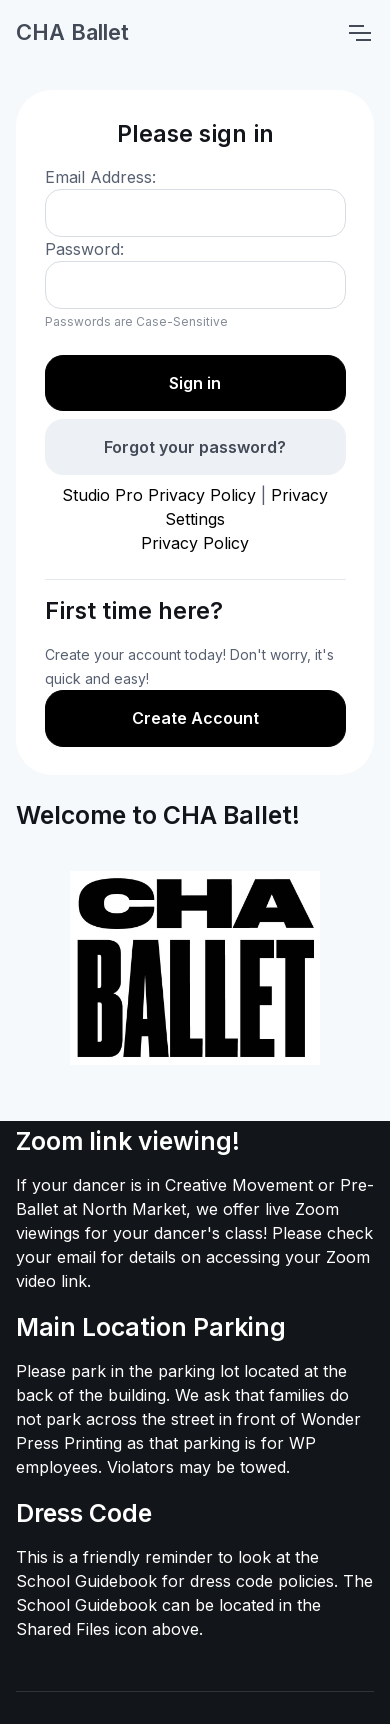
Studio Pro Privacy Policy (159, 495)
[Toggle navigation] (359, 33)
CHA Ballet (72, 32)
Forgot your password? (195, 447)
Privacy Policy (195, 543)
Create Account (195, 718)
